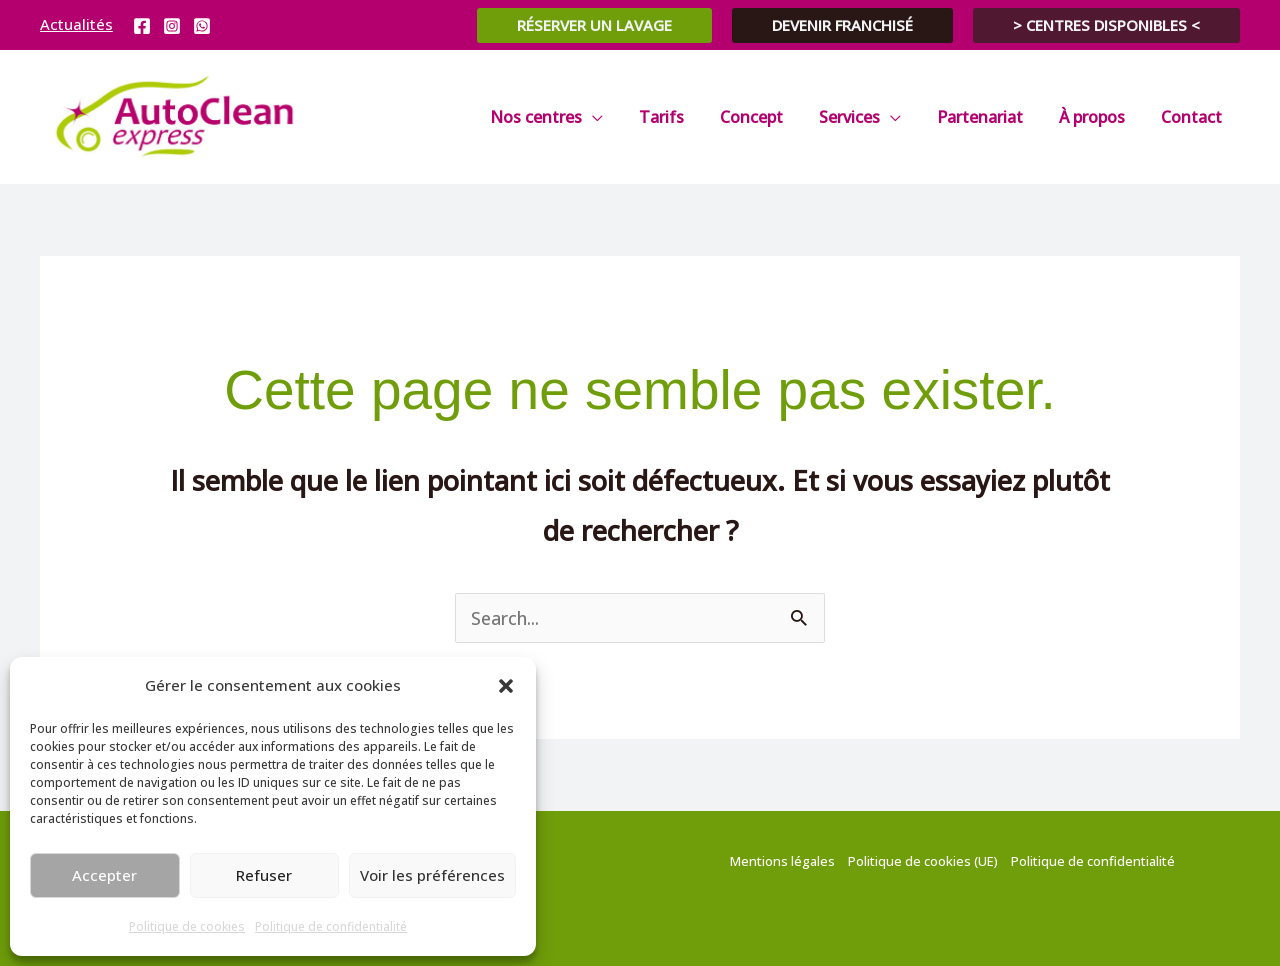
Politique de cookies (187, 926)
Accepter (104, 875)
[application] (618, 117)
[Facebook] (142, 26)
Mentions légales (782, 861)
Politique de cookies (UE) (923, 861)
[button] (506, 686)
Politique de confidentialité (331, 926)
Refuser (264, 875)
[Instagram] (172, 26)
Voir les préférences (432, 875)
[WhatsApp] (202, 26)
